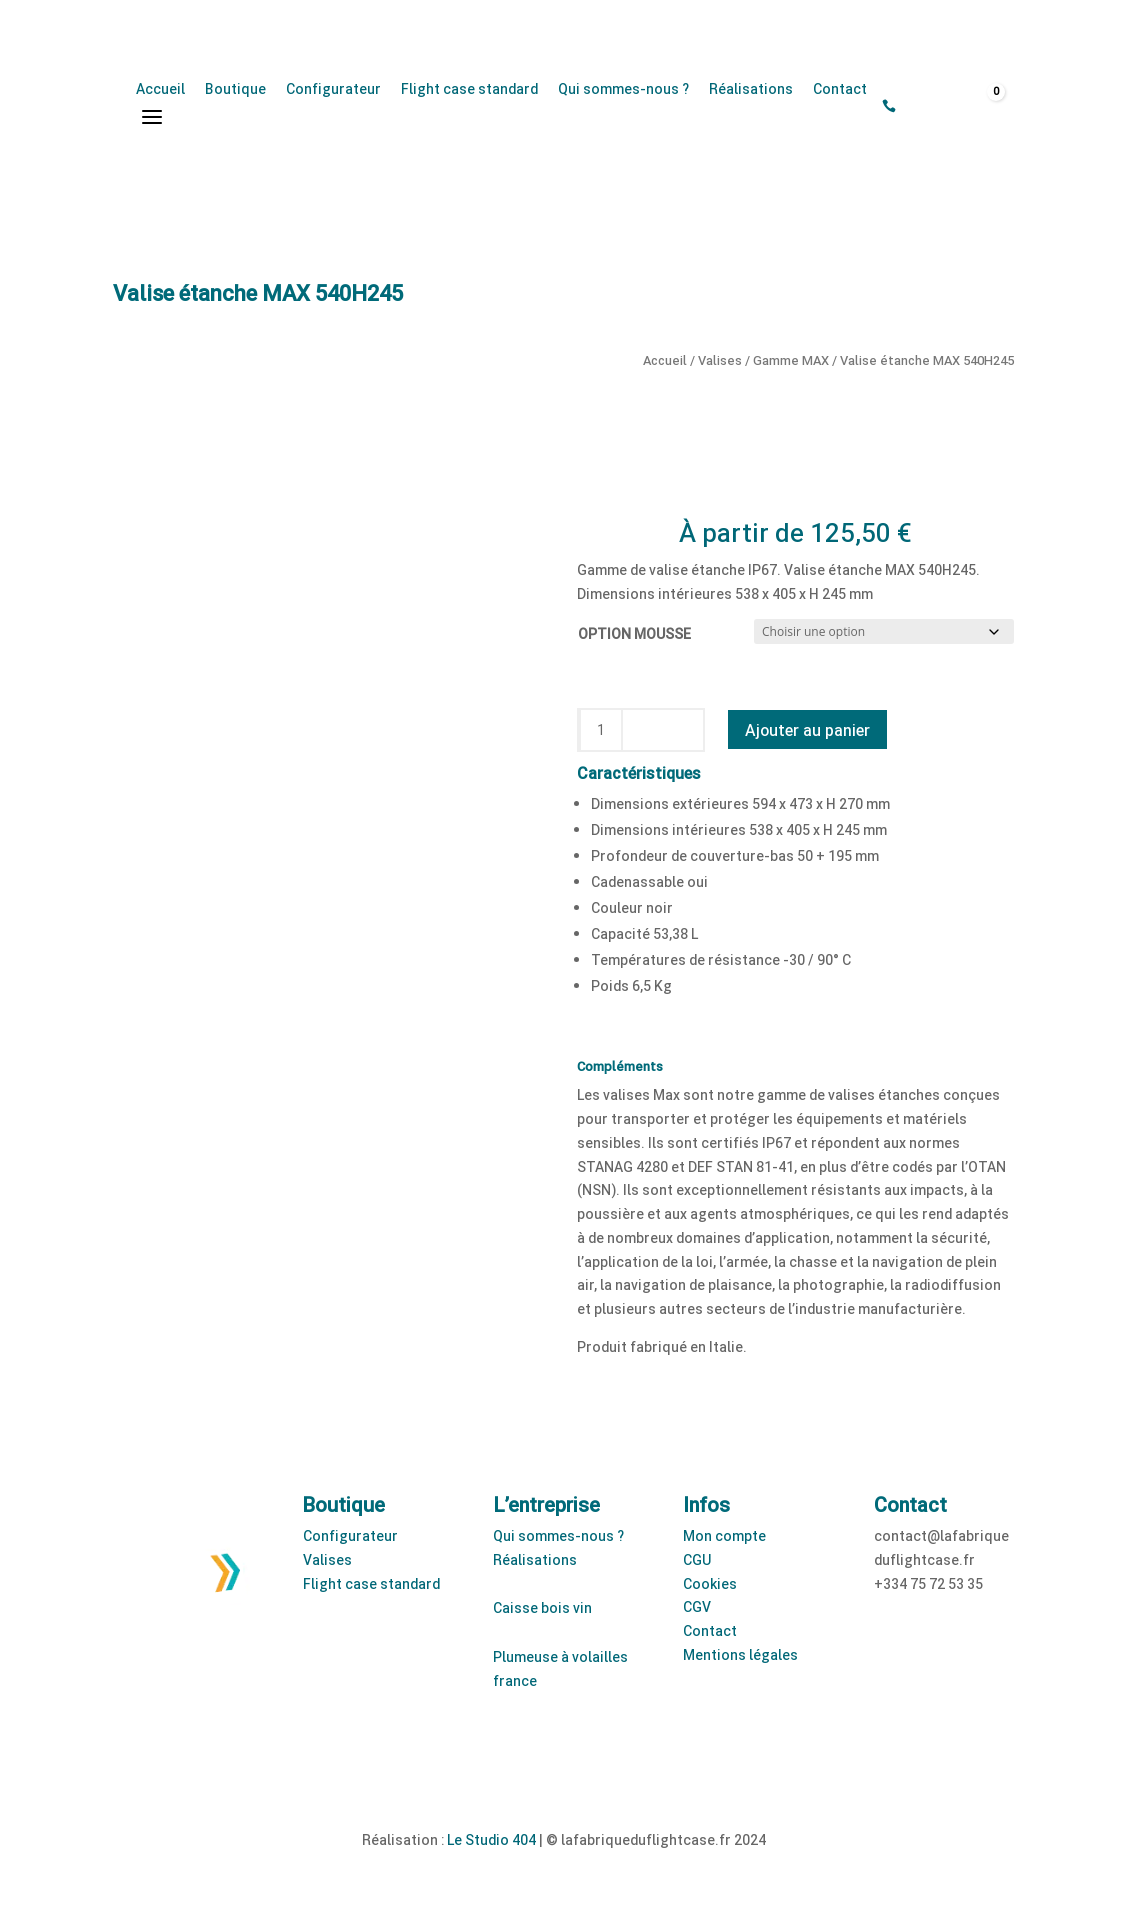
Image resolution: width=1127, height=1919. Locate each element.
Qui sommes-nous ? (623, 88)
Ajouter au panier (807, 729)
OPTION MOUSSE (634, 633)
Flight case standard (469, 88)
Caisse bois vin (542, 1607)
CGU (697, 1559)
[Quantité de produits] (601, 730)
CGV (697, 1606)
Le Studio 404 (491, 1839)
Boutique (235, 88)
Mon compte (724, 1535)
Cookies (710, 1583)
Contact (840, 88)
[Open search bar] (916, 106)
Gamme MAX (791, 360)
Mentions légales (740, 1654)
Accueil (160, 88)
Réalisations (751, 88)
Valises (720, 360)
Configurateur (333, 88)
